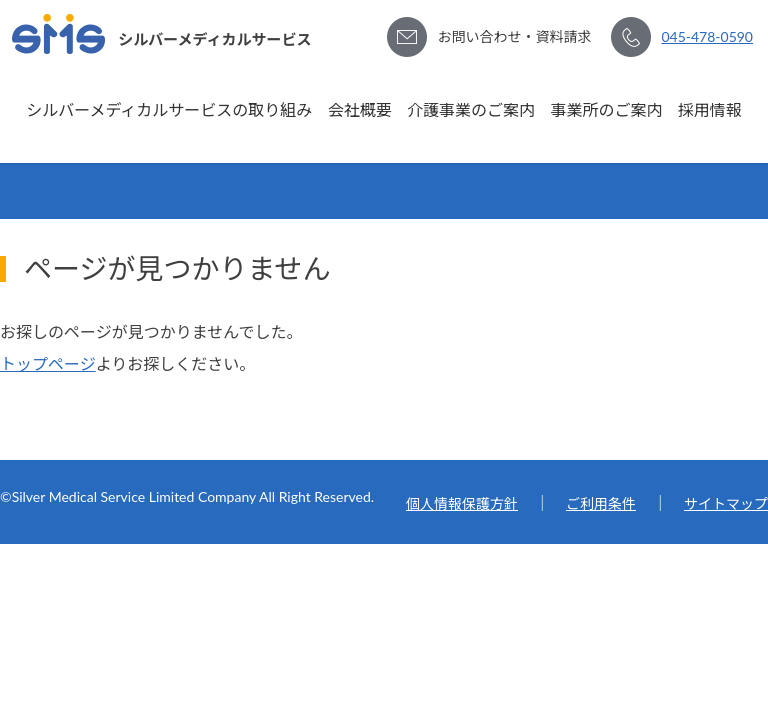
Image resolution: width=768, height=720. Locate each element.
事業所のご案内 (606, 109)
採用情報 (710, 109)
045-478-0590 (707, 36)
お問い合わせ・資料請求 (514, 36)
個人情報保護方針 (462, 503)
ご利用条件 (601, 503)
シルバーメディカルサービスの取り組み (169, 109)
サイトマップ (726, 503)
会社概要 (360, 109)
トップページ (48, 363)
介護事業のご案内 (471, 109)
